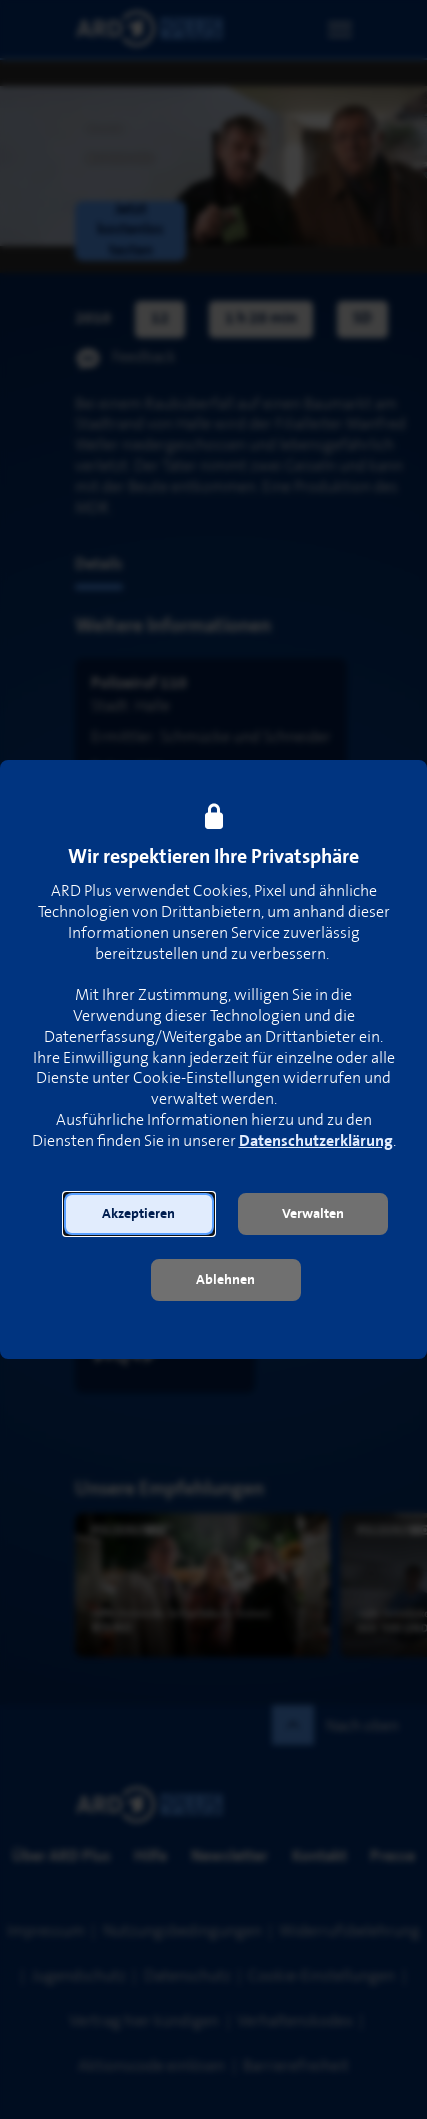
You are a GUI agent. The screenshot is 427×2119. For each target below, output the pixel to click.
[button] (139, 1214)
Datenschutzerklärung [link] (316, 1141)
